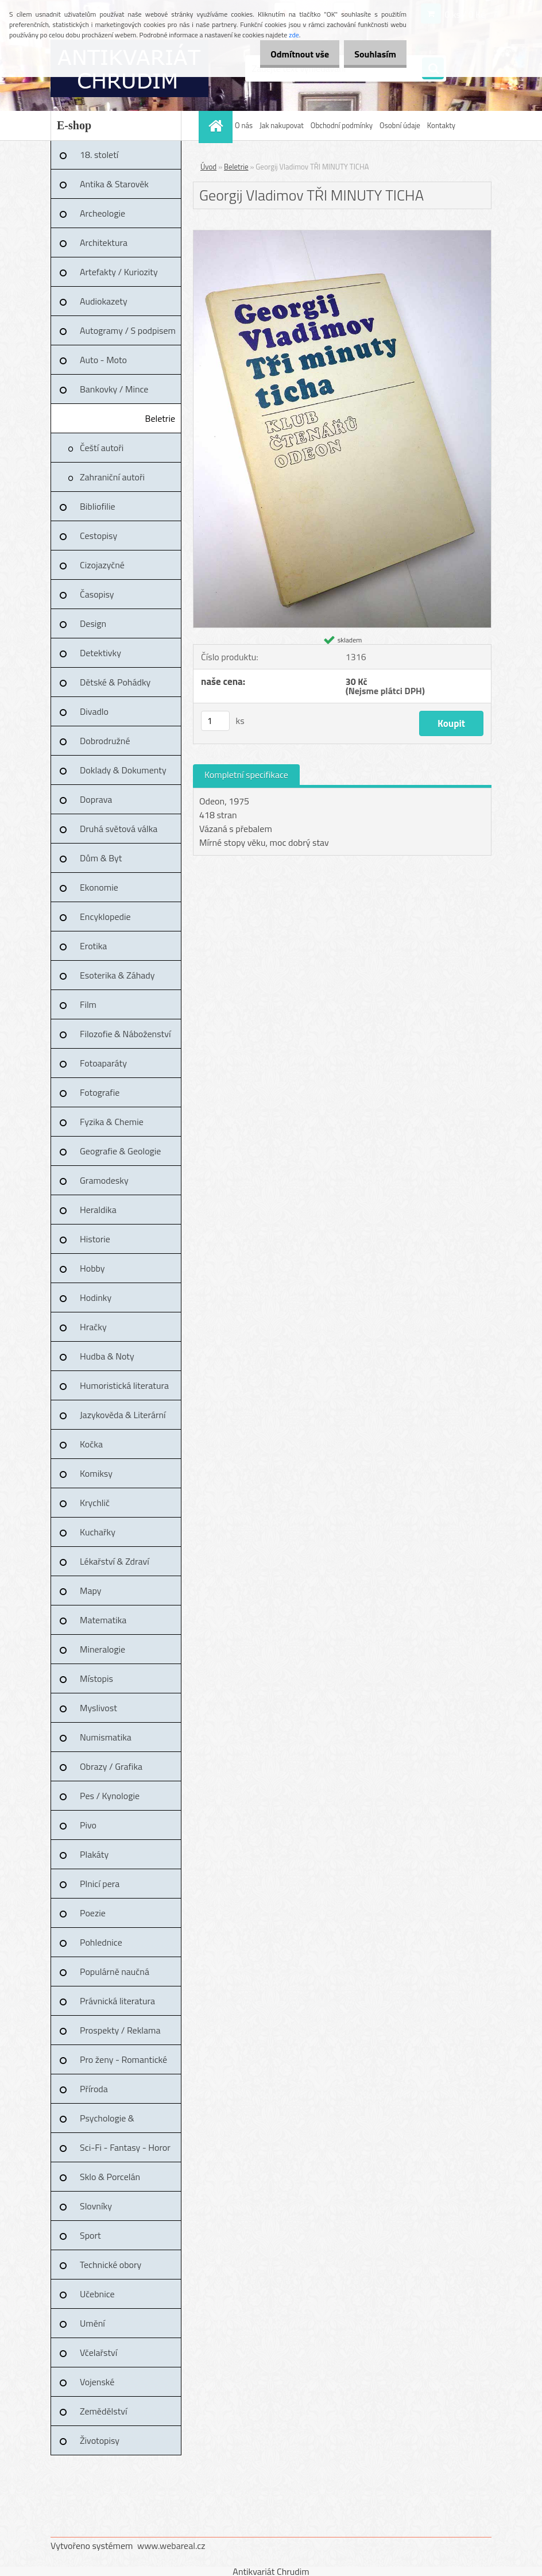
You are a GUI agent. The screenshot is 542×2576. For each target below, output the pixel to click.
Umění (92, 2323)
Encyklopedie (105, 916)
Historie (95, 1239)
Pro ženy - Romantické (123, 2059)
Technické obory (110, 2264)
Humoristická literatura (124, 1385)
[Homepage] (217, 125)
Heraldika (98, 1209)
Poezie (93, 1913)
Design (93, 623)
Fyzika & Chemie (112, 1122)
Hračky (93, 1327)
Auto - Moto (103, 360)
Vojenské (97, 2382)
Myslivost (98, 1708)
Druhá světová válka (118, 828)
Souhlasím (371, 54)
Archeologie (102, 213)
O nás (244, 125)
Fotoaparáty (103, 1063)
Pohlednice (101, 1942)
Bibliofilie (97, 506)
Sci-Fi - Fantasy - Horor (125, 2147)
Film (88, 1004)
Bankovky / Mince (114, 389)
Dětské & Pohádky (115, 682)
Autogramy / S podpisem (128, 330)
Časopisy (97, 594)
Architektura (103, 242)
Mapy (90, 1590)
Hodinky (95, 1297)
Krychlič (95, 1503)
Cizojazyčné (102, 565)
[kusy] (215, 721)
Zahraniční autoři (112, 477)
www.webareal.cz (171, 2545)
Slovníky (96, 2206)
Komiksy (96, 1473)
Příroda (94, 2089)
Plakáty (94, 1854)
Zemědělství (103, 2411)
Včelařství (98, 2352)
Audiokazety (103, 301)
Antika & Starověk (114, 184)
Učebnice (97, 2294)
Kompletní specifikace (246, 774)
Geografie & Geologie (120, 1151)
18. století (99, 154)
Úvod (208, 166)
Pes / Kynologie (110, 1796)
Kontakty (441, 125)
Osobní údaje (400, 125)
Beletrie (160, 418)
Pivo (88, 1825)
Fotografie (99, 1092)
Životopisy (99, 2440)
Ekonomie (99, 887)
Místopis (96, 1678)
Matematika (103, 1620)
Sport (90, 2235)
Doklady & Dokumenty (123, 770)
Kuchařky (97, 1532)
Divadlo (94, 711)
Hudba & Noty (107, 1356)
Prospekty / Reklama (120, 2030)
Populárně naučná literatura (114, 1975)
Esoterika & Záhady (117, 975)
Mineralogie (102, 1649)
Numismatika (105, 1737)
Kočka (91, 1444)
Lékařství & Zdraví (114, 1561)
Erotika (93, 946)
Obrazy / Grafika (111, 1766)
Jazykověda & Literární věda (123, 1419)
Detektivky (100, 653)
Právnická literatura (117, 2001)
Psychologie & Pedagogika (107, 2122)
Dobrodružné (105, 741)
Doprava (96, 799)
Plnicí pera (99, 1883)
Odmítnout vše (288, 54)
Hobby (92, 1268)
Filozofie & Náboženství (125, 1034)
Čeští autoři (101, 448)
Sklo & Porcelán (110, 2177)
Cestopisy (98, 535)
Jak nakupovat (282, 125)
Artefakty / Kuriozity (119, 272)
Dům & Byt (101, 858)
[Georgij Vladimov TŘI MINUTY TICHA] (342, 235)
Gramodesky (104, 1180)
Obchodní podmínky (342, 125)
